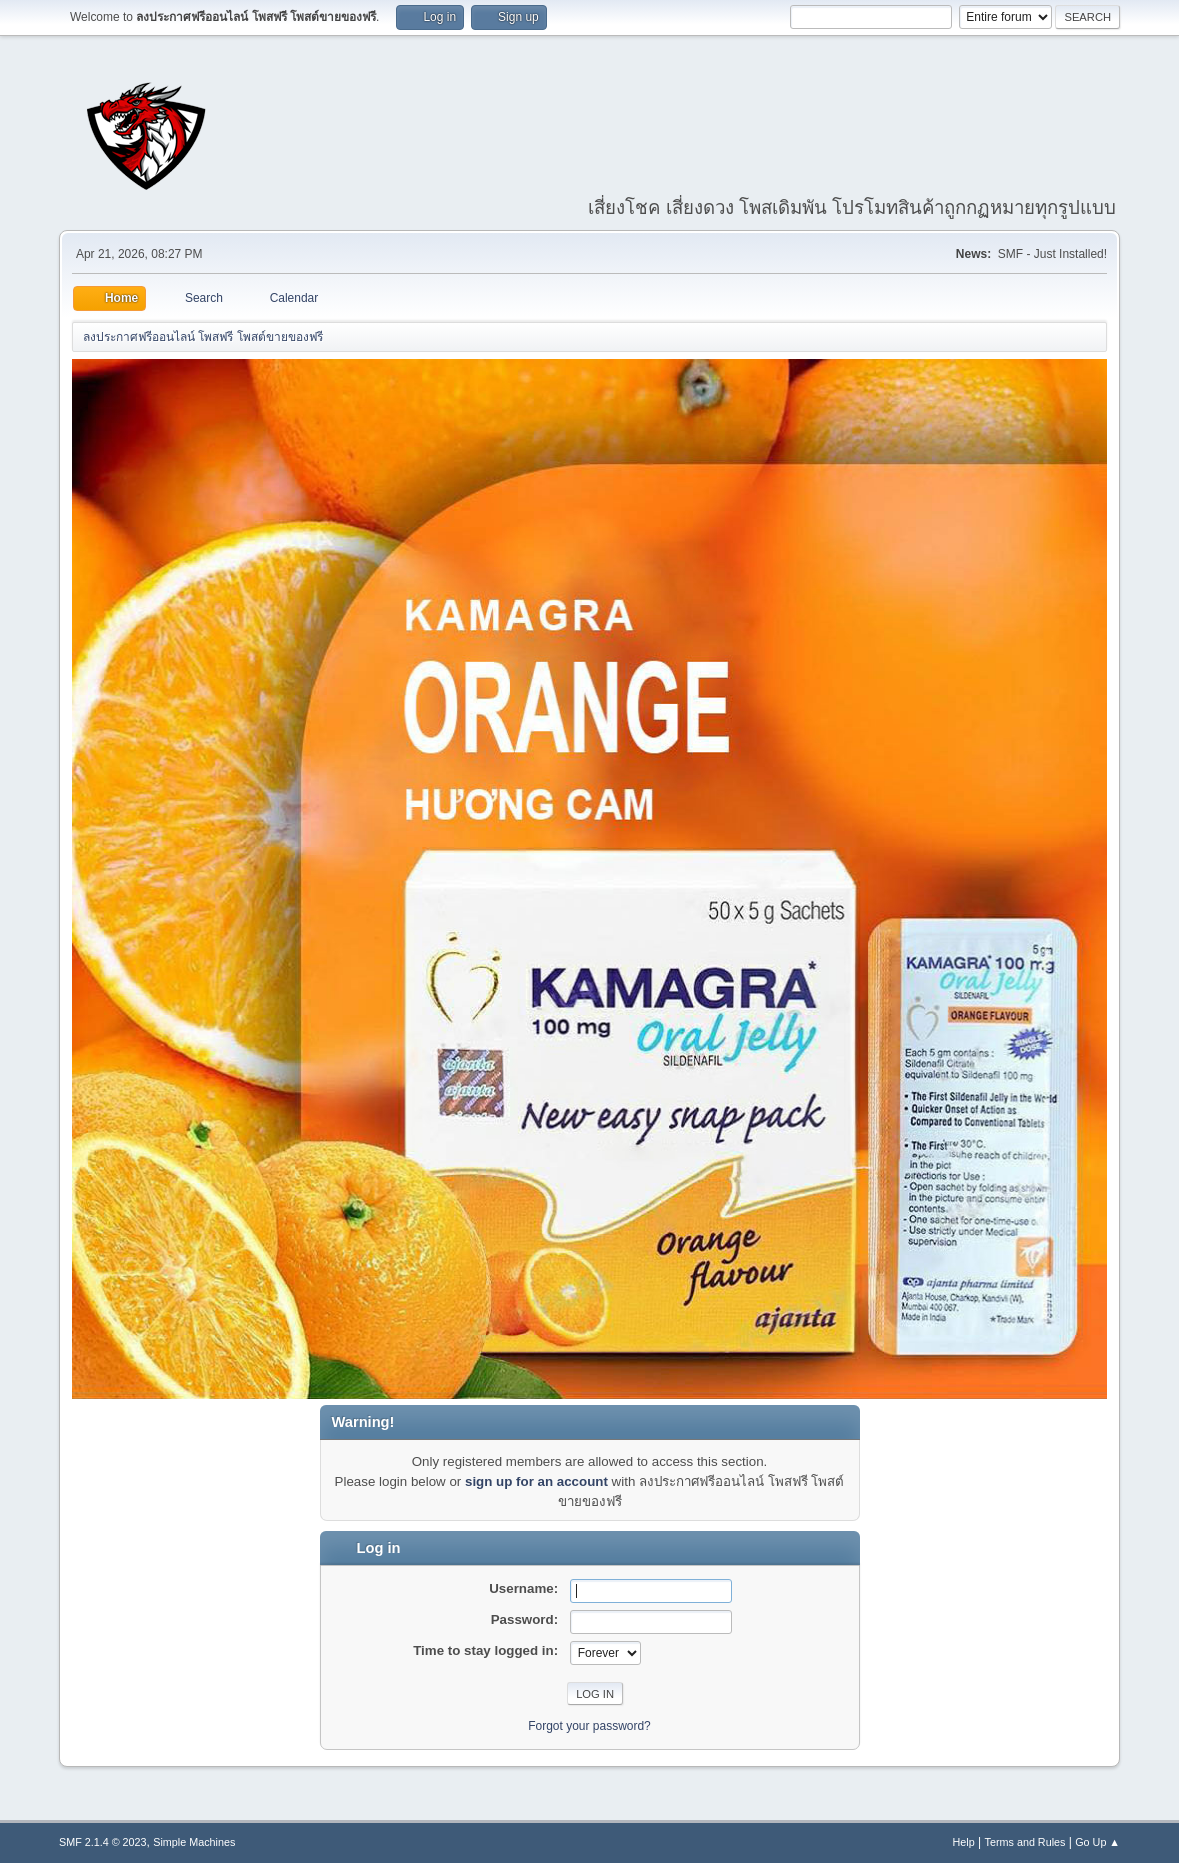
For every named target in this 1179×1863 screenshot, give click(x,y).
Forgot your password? (589, 1726)
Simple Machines (194, 1842)
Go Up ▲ (1097, 1842)
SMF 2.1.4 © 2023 (103, 1842)
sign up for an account (536, 1481)
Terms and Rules (1025, 1842)
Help (964, 1842)
